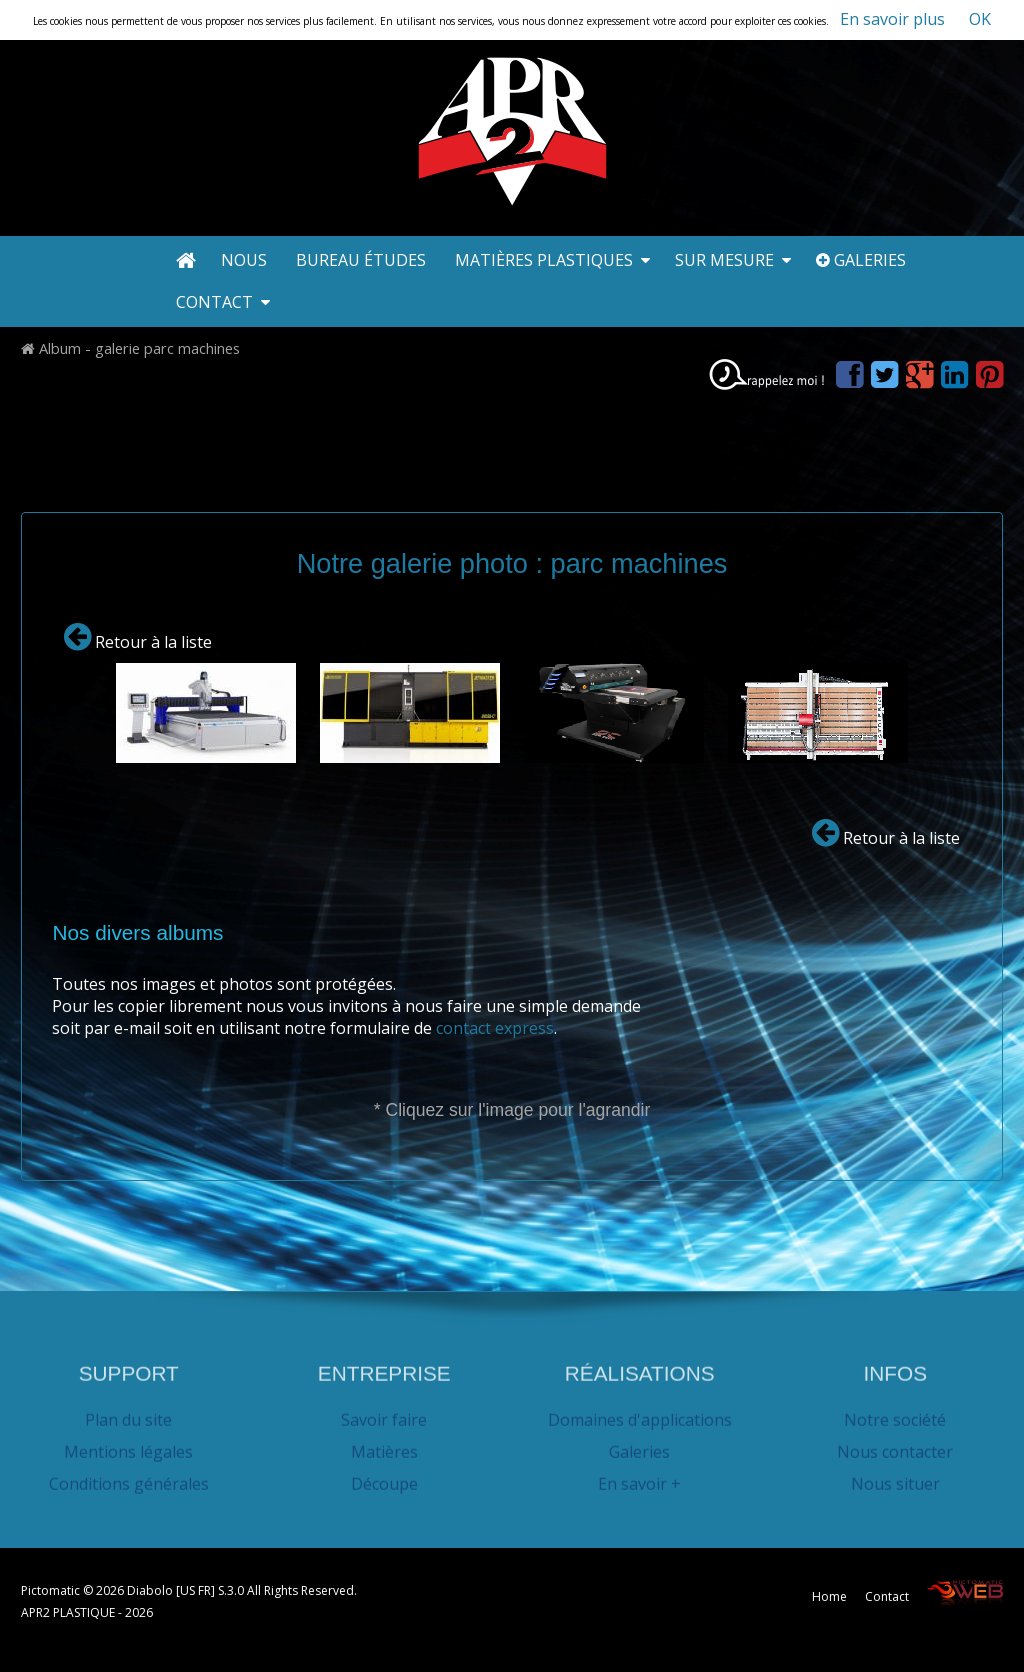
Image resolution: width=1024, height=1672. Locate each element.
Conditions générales (129, 1477)
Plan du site (128, 1413)
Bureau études (363, 260)
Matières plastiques (552, 260)
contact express (495, 1027)
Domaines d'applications (640, 1413)
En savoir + (639, 1477)
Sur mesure (733, 260)
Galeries (861, 260)
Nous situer (895, 1477)
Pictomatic (52, 1590)
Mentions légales (128, 1445)
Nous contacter (895, 1445)
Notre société (895, 1413)
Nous (246, 260)
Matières (384, 1445)
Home (829, 1596)
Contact (223, 302)
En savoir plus (892, 19)
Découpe (384, 1477)
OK (980, 19)
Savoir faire (384, 1413)
